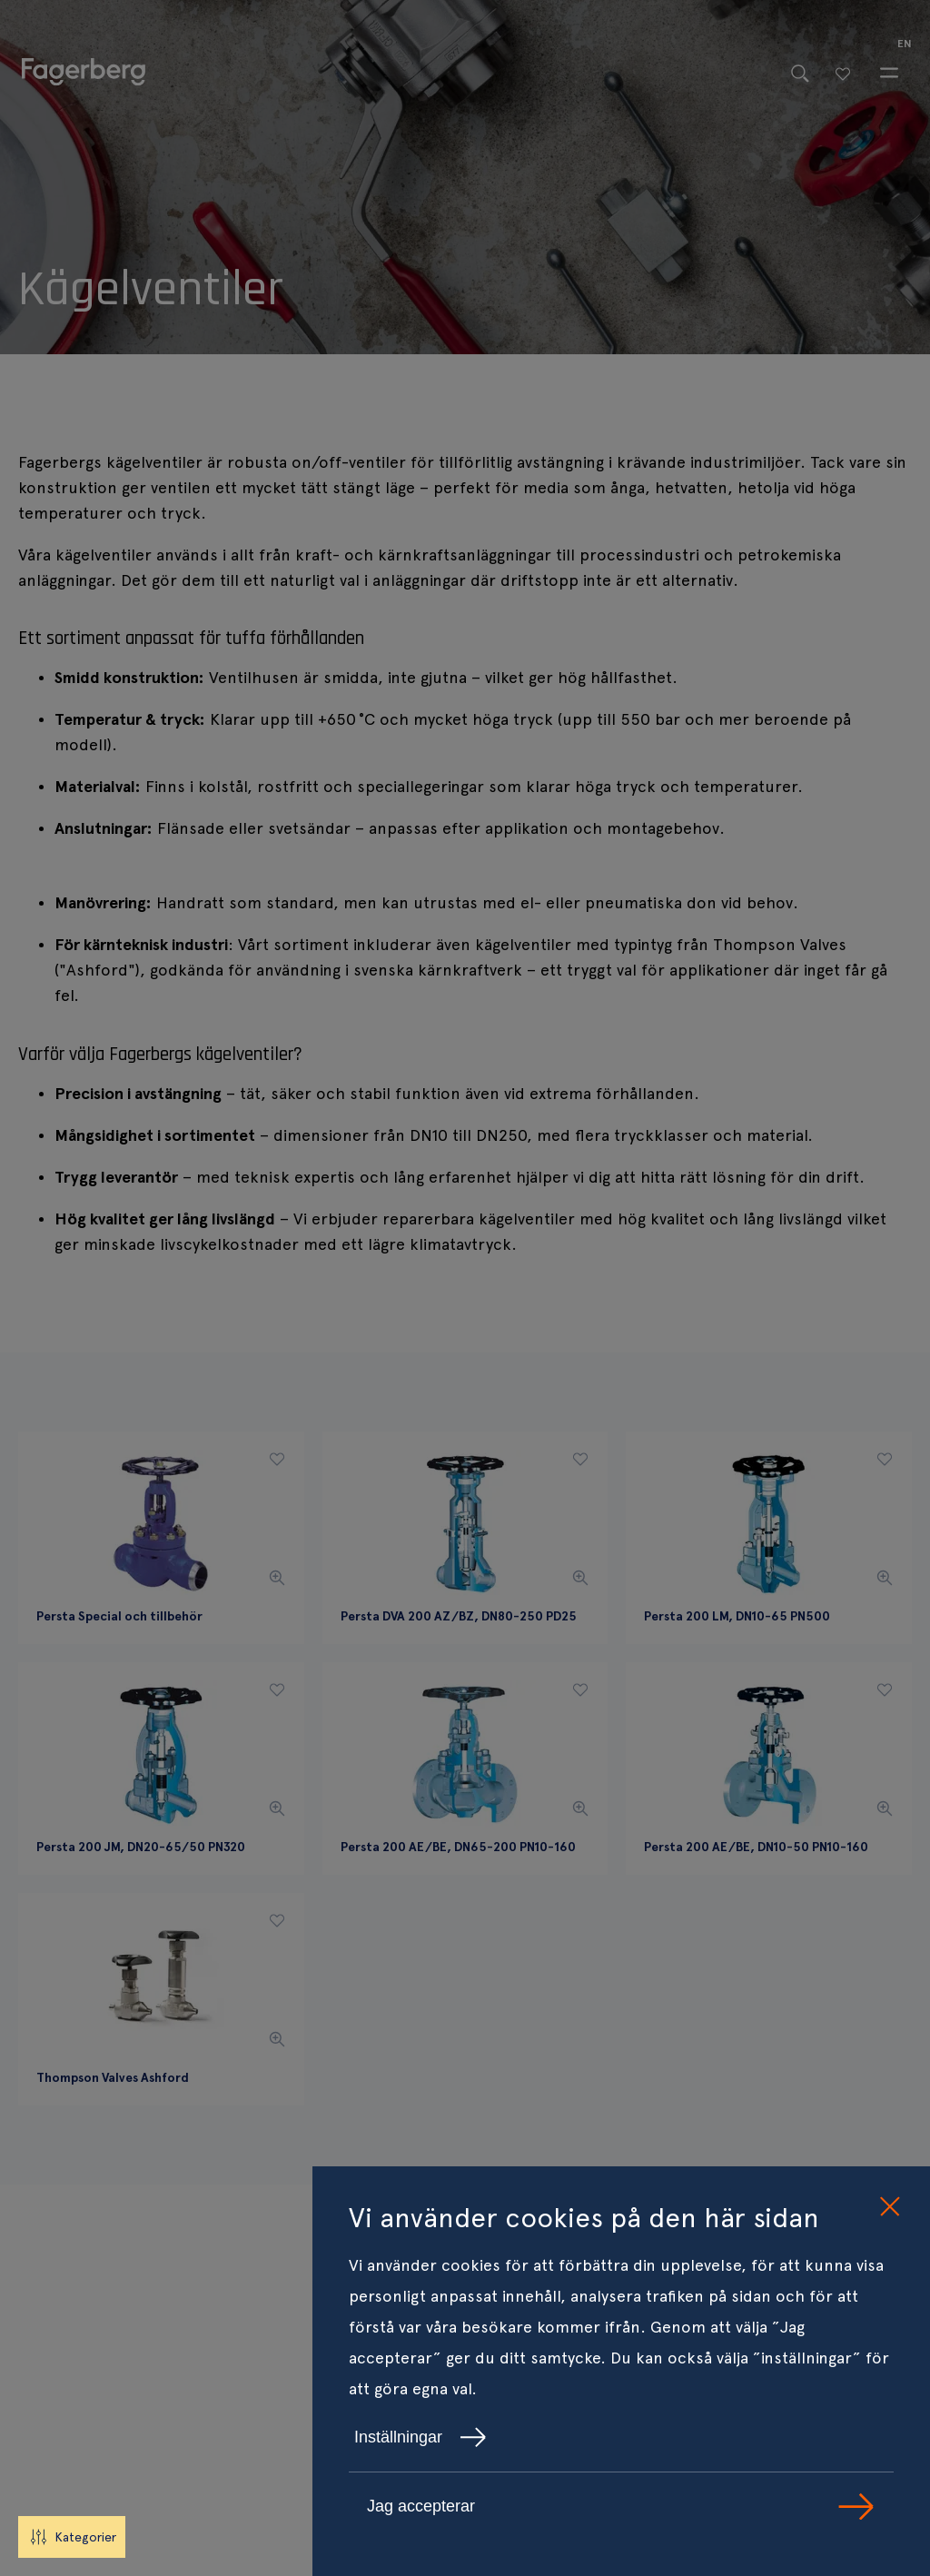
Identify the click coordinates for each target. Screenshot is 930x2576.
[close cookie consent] (889, 2207)
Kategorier (71, 2537)
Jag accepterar (621, 2506)
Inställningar (420, 2437)
